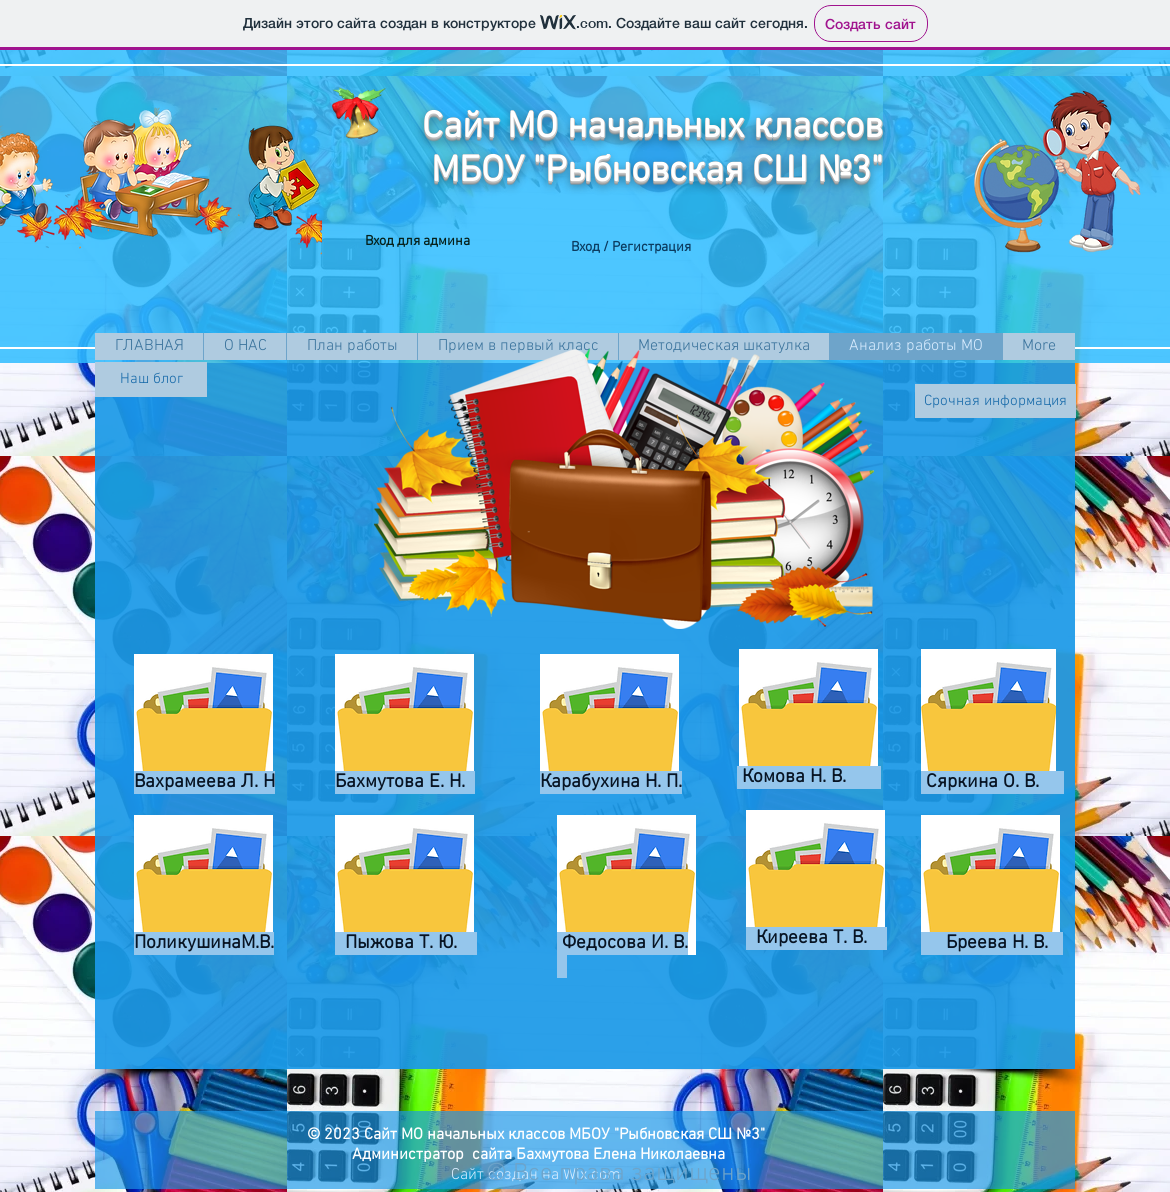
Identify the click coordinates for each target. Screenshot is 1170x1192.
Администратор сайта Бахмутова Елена (492, 1155)
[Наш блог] (151, 379)
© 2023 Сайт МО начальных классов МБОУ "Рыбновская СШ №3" (536, 1135)
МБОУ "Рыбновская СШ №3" (657, 172)
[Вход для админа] (417, 242)
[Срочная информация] (995, 401)
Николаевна (680, 1155)
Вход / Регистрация (631, 247)
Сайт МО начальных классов (652, 128)
